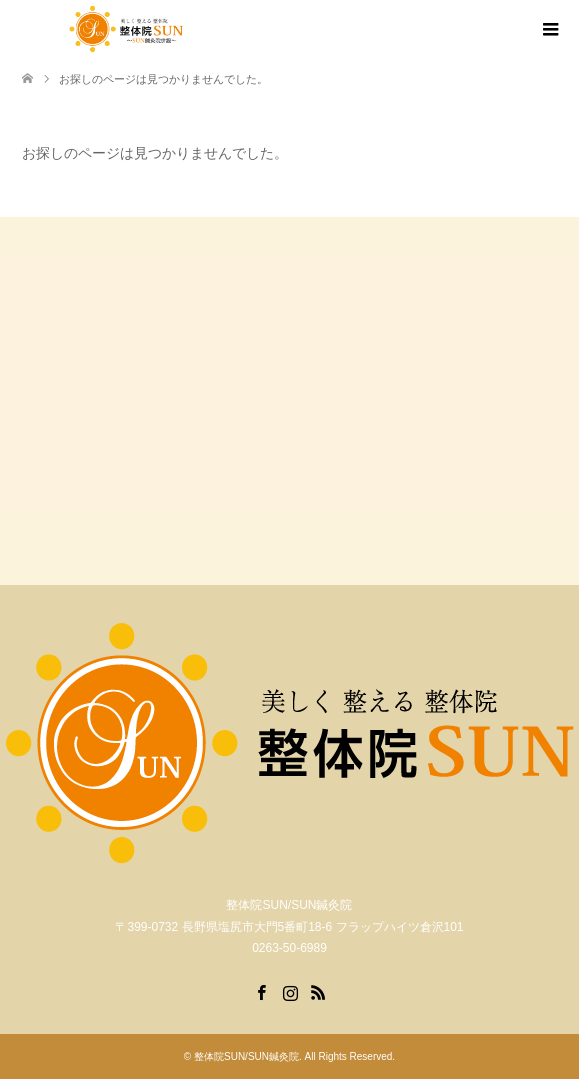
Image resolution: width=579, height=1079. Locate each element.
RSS (318, 991)
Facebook (261, 991)
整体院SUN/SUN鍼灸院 (246, 1056)
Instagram (290, 991)
